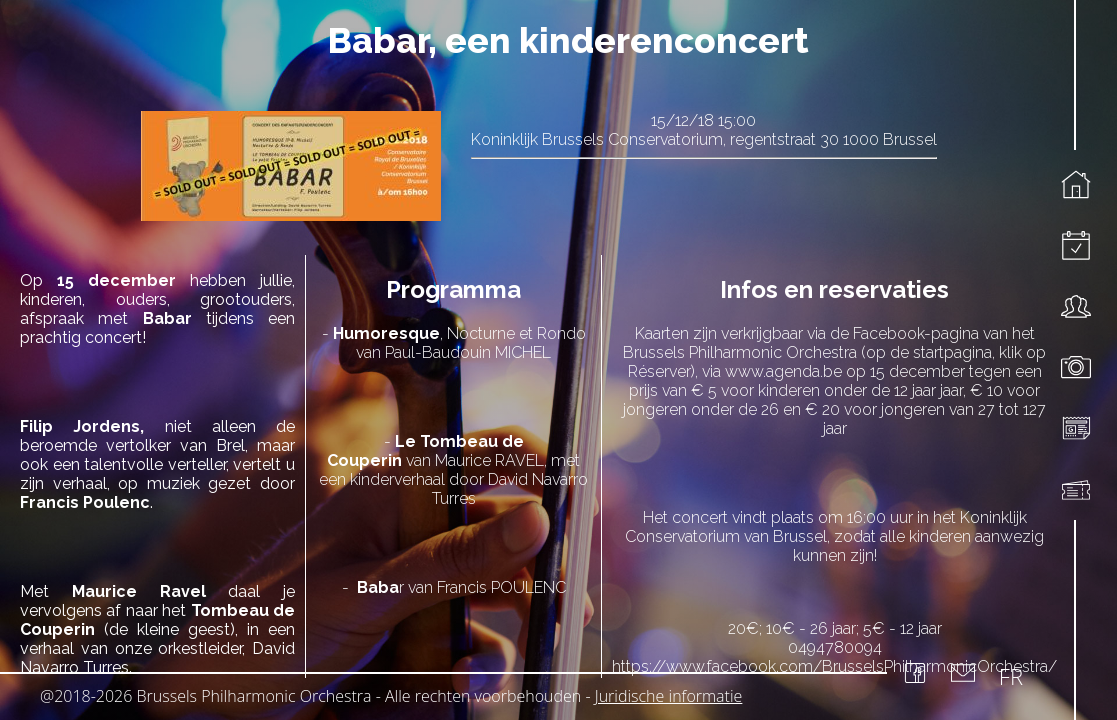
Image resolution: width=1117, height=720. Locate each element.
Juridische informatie (669, 696)
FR (1011, 676)
